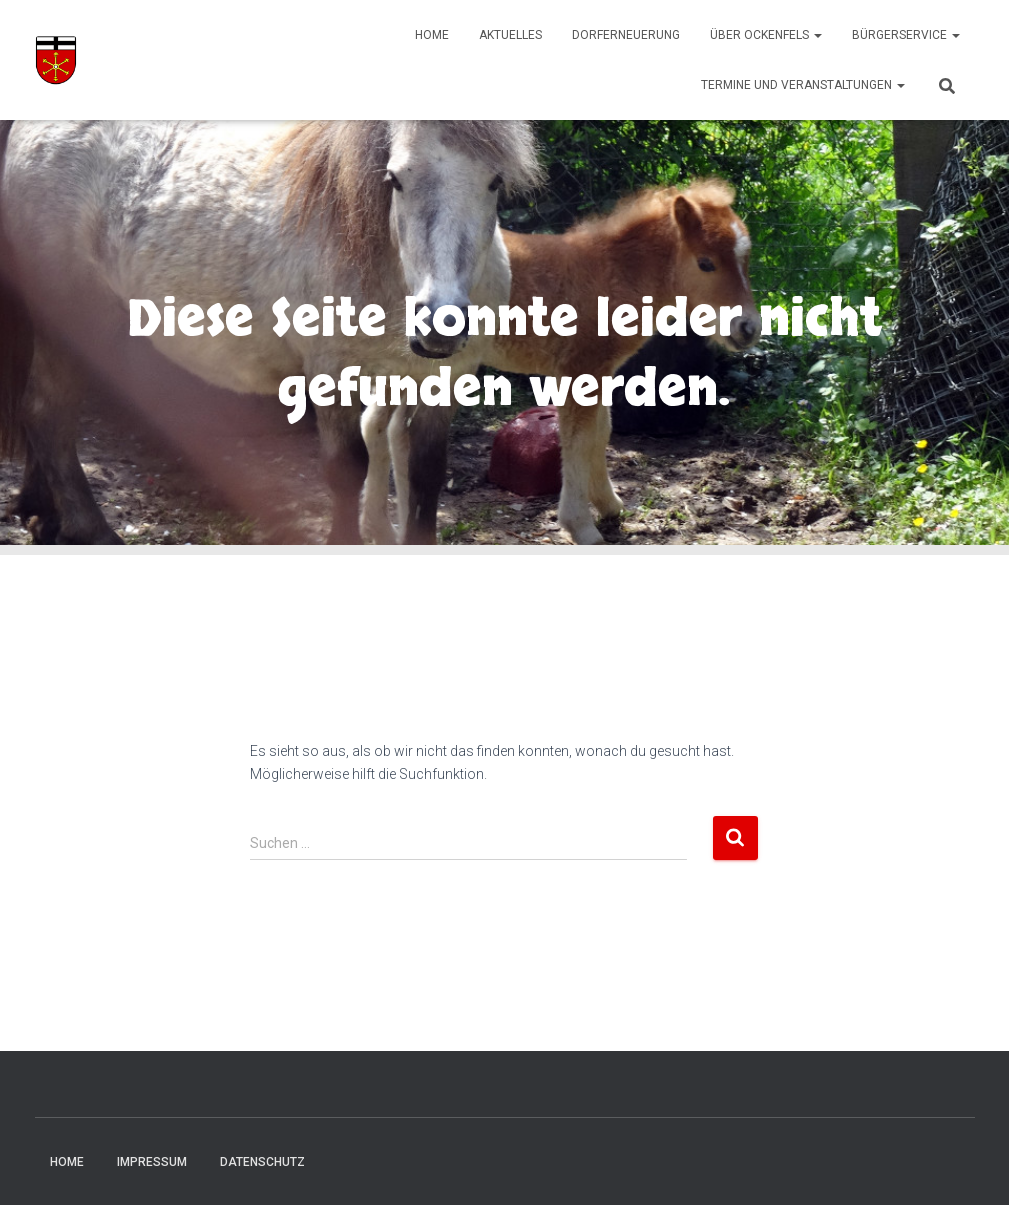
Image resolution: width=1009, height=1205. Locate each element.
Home (432, 35)
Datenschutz (262, 1162)
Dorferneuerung (626, 35)
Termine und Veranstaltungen (803, 85)
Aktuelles (510, 35)
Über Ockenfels (766, 35)
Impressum (152, 1162)
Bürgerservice (906, 35)
